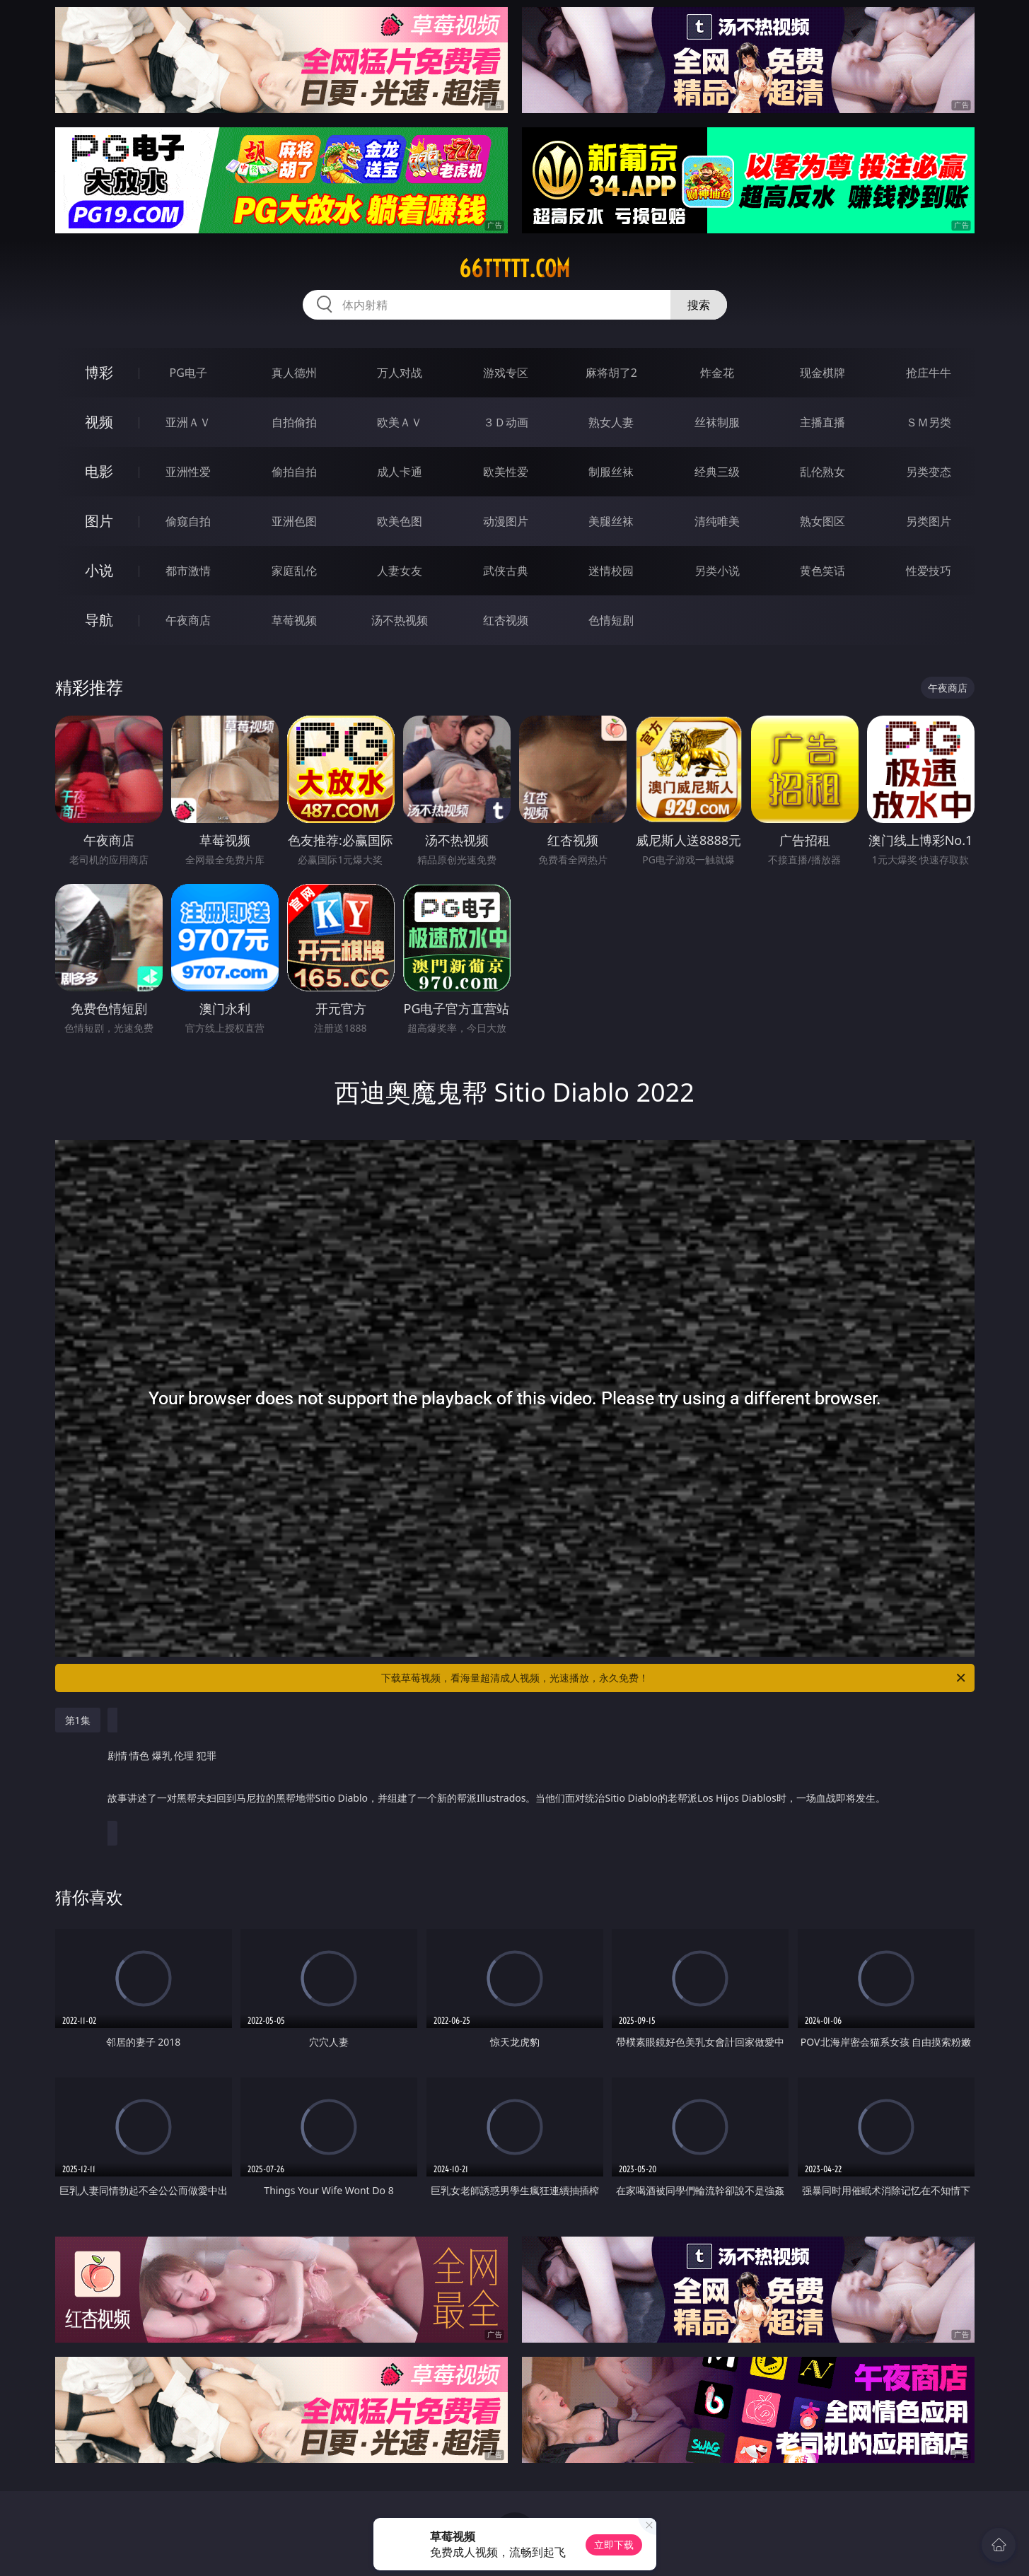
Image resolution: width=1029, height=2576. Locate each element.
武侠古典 (505, 570)
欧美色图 (399, 521)
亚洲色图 (294, 521)
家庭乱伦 (294, 570)
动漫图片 (505, 521)
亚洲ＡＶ (188, 422)
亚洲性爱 (188, 471)
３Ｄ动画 (505, 422)
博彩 (99, 372)
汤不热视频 (399, 620)
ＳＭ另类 (928, 422)
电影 (99, 471)
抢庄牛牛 (928, 372)
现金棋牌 (822, 372)
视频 (99, 421)
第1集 (78, 1720)
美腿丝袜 (611, 521)
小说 (99, 570)
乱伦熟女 (822, 471)
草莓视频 (294, 620)
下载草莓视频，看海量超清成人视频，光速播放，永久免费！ (674, 1677)
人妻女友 (399, 570)
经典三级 (717, 471)
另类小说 (717, 570)
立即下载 (614, 2544)
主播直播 (822, 422)
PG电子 (188, 372)
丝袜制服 (717, 422)
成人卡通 (399, 471)
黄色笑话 (822, 570)
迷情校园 (611, 570)
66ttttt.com (514, 269)
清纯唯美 (717, 521)
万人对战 (399, 372)
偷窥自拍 (188, 521)
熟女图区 (822, 521)
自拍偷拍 (294, 422)
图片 (99, 520)
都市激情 (188, 570)
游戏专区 (505, 372)
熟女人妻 (611, 422)
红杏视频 (505, 620)
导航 (99, 619)
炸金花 (717, 372)
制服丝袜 (611, 471)
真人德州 (294, 372)
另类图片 (928, 521)
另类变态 (928, 471)
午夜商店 (188, 620)
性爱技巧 (928, 570)
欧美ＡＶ (399, 422)
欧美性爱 (505, 471)
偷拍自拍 (294, 471)
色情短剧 (611, 620)
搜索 (698, 305)
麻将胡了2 (611, 372)
